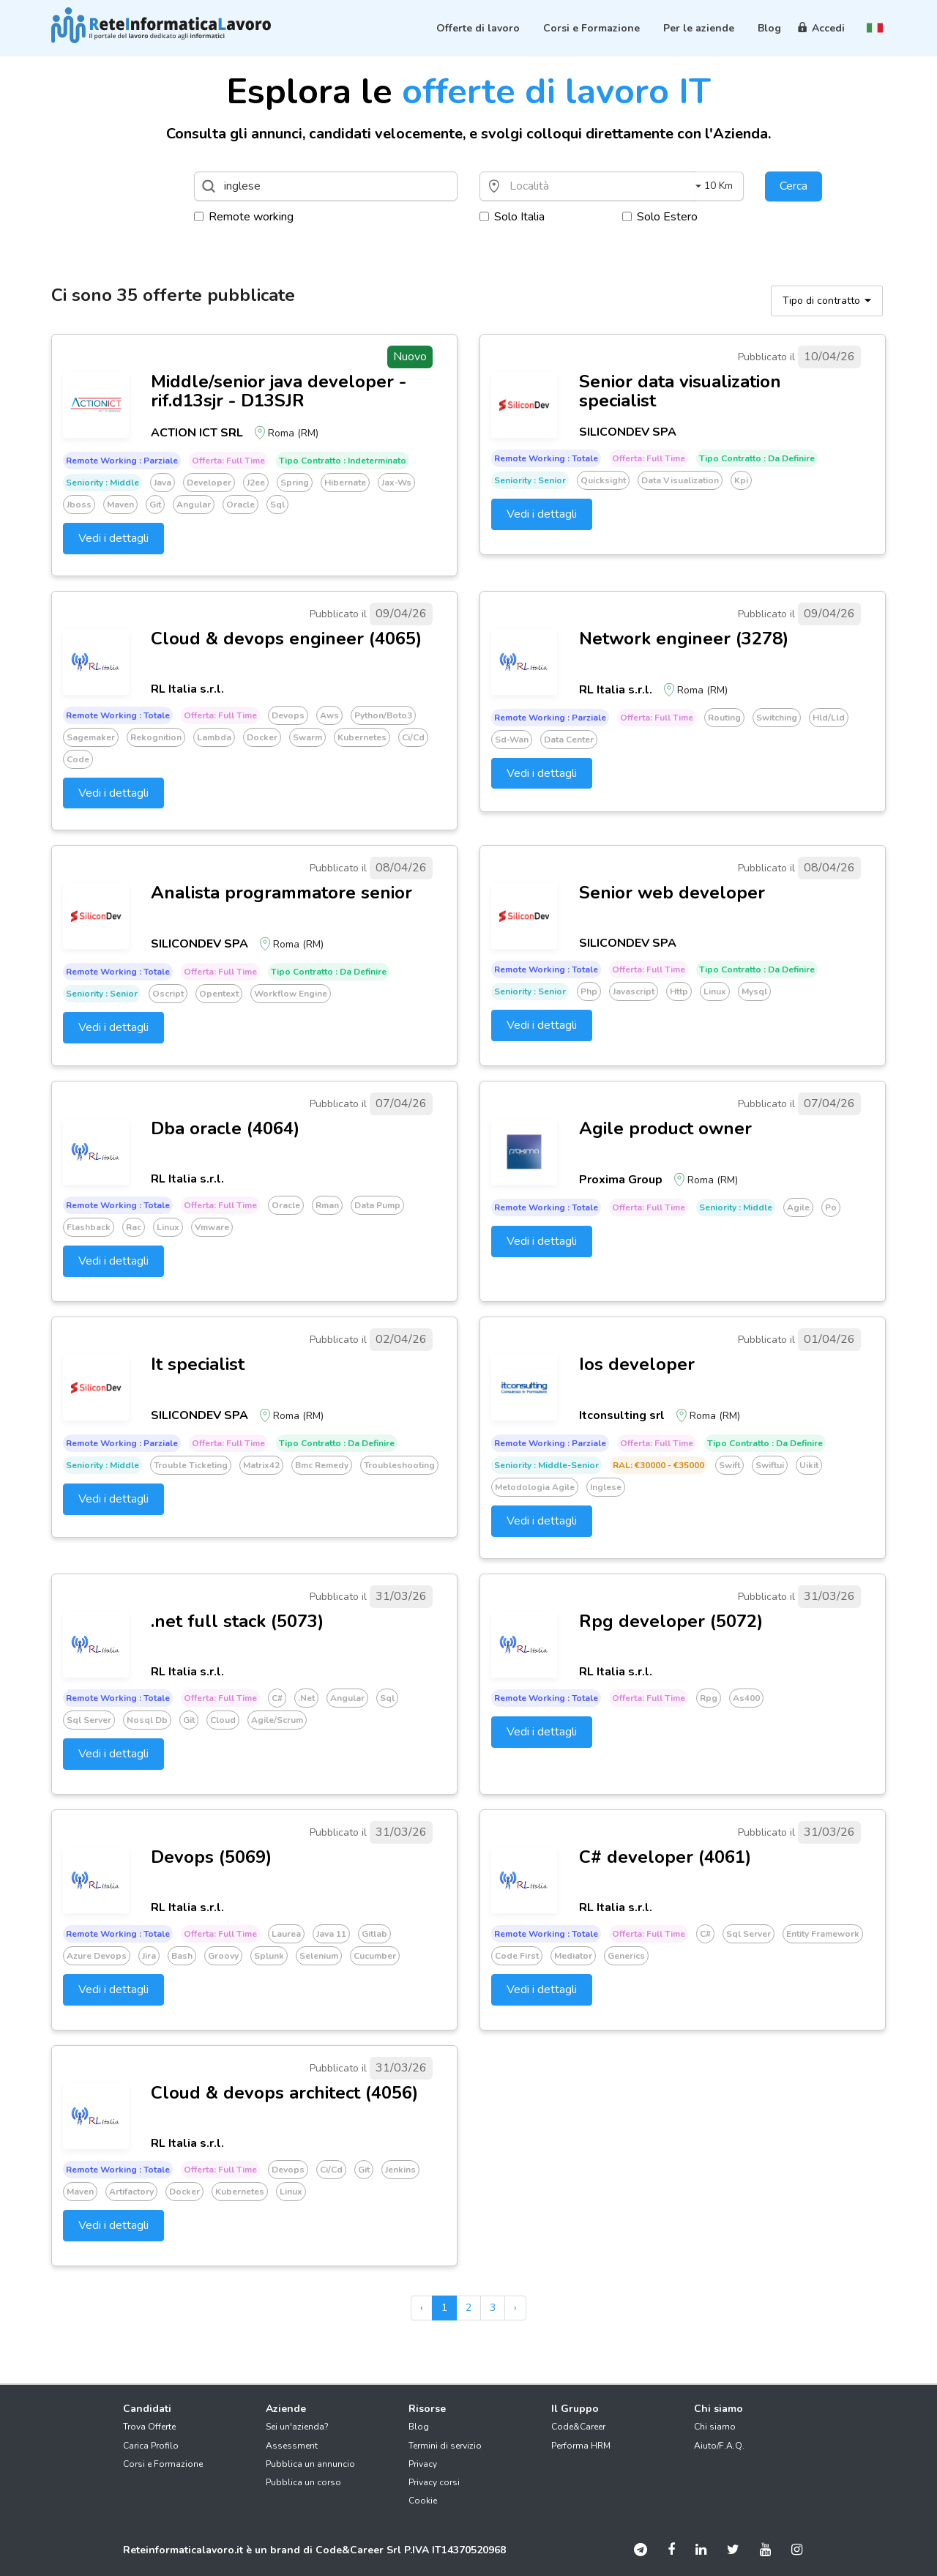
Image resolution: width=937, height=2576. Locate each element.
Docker (262, 737)
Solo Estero (660, 217)
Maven (120, 504)
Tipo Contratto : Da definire (757, 458)
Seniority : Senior (530, 480)
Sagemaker (91, 737)
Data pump (377, 1205)
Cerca (793, 186)
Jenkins (400, 2169)
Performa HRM (581, 2446)
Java (162, 482)
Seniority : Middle (102, 482)
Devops (288, 715)
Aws (329, 715)
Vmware (212, 1227)
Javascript (633, 991)
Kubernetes (362, 737)
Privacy (422, 2464)
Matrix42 (261, 1465)
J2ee (256, 482)
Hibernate (345, 482)
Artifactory (131, 2191)
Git (155, 504)
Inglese (605, 1487)
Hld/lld (829, 717)
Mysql (754, 991)
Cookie (422, 2500)
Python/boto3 (383, 715)
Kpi (741, 480)
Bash (182, 1956)
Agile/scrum (277, 1720)
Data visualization (680, 480)
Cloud (223, 1720)
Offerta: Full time (228, 460)
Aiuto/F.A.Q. (719, 2446)
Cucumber (375, 1956)
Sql (277, 504)
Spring (294, 482)
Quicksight (603, 480)
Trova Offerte (149, 2426)
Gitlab (374, 1934)
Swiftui (769, 1465)
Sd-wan (512, 739)
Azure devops (97, 1956)
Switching (776, 717)
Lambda (214, 737)
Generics (626, 1956)
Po (831, 1207)
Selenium (318, 1956)
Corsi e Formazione (163, 2464)
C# (277, 1698)
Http (679, 991)
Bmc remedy (321, 1465)
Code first (517, 1956)
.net (306, 1698)
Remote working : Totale (546, 458)
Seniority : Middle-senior (546, 1465)
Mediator (573, 1956)
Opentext (219, 993)
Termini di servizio (445, 2446)
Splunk (269, 1956)
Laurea (286, 1934)
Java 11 (331, 1934)
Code (78, 759)
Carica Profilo (151, 2446)
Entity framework (822, 1934)
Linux (714, 991)
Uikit (808, 1465)
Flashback (89, 1227)
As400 (746, 1698)
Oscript (168, 993)
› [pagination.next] (515, 2308)
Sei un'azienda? (297, 2426)
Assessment (292, 2446)
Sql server (89, 1720)
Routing (724, 717)
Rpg (708, 1698)
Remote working (244, 217)
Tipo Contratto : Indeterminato (342, 460)
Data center (569, 739)
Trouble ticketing (191, 1465)
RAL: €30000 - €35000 (658, 1465)
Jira (149, 1956)
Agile (798, 1207)
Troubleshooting (399, 1465)
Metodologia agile (535, 1487)
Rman (327, 1205)
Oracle (240, 504)
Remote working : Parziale (122, 460)
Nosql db (147, 1720)
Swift (729, 1465)
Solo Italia (512, 217)
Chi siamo (715, 2426)
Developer (209, 482)
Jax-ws (396, 482)
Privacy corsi (434, 2482)
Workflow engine (290, 993)
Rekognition (156, 737)
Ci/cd (413, 737)
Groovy (223, 1956)
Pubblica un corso (303, 2482)
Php (589, 991)
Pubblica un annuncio (310, 2464)
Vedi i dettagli (113, 538)
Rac (133, 1227)
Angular (193, 504)
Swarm (307, 737)
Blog (418, 2426)
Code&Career (578, 2426)
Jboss (79, 504)
